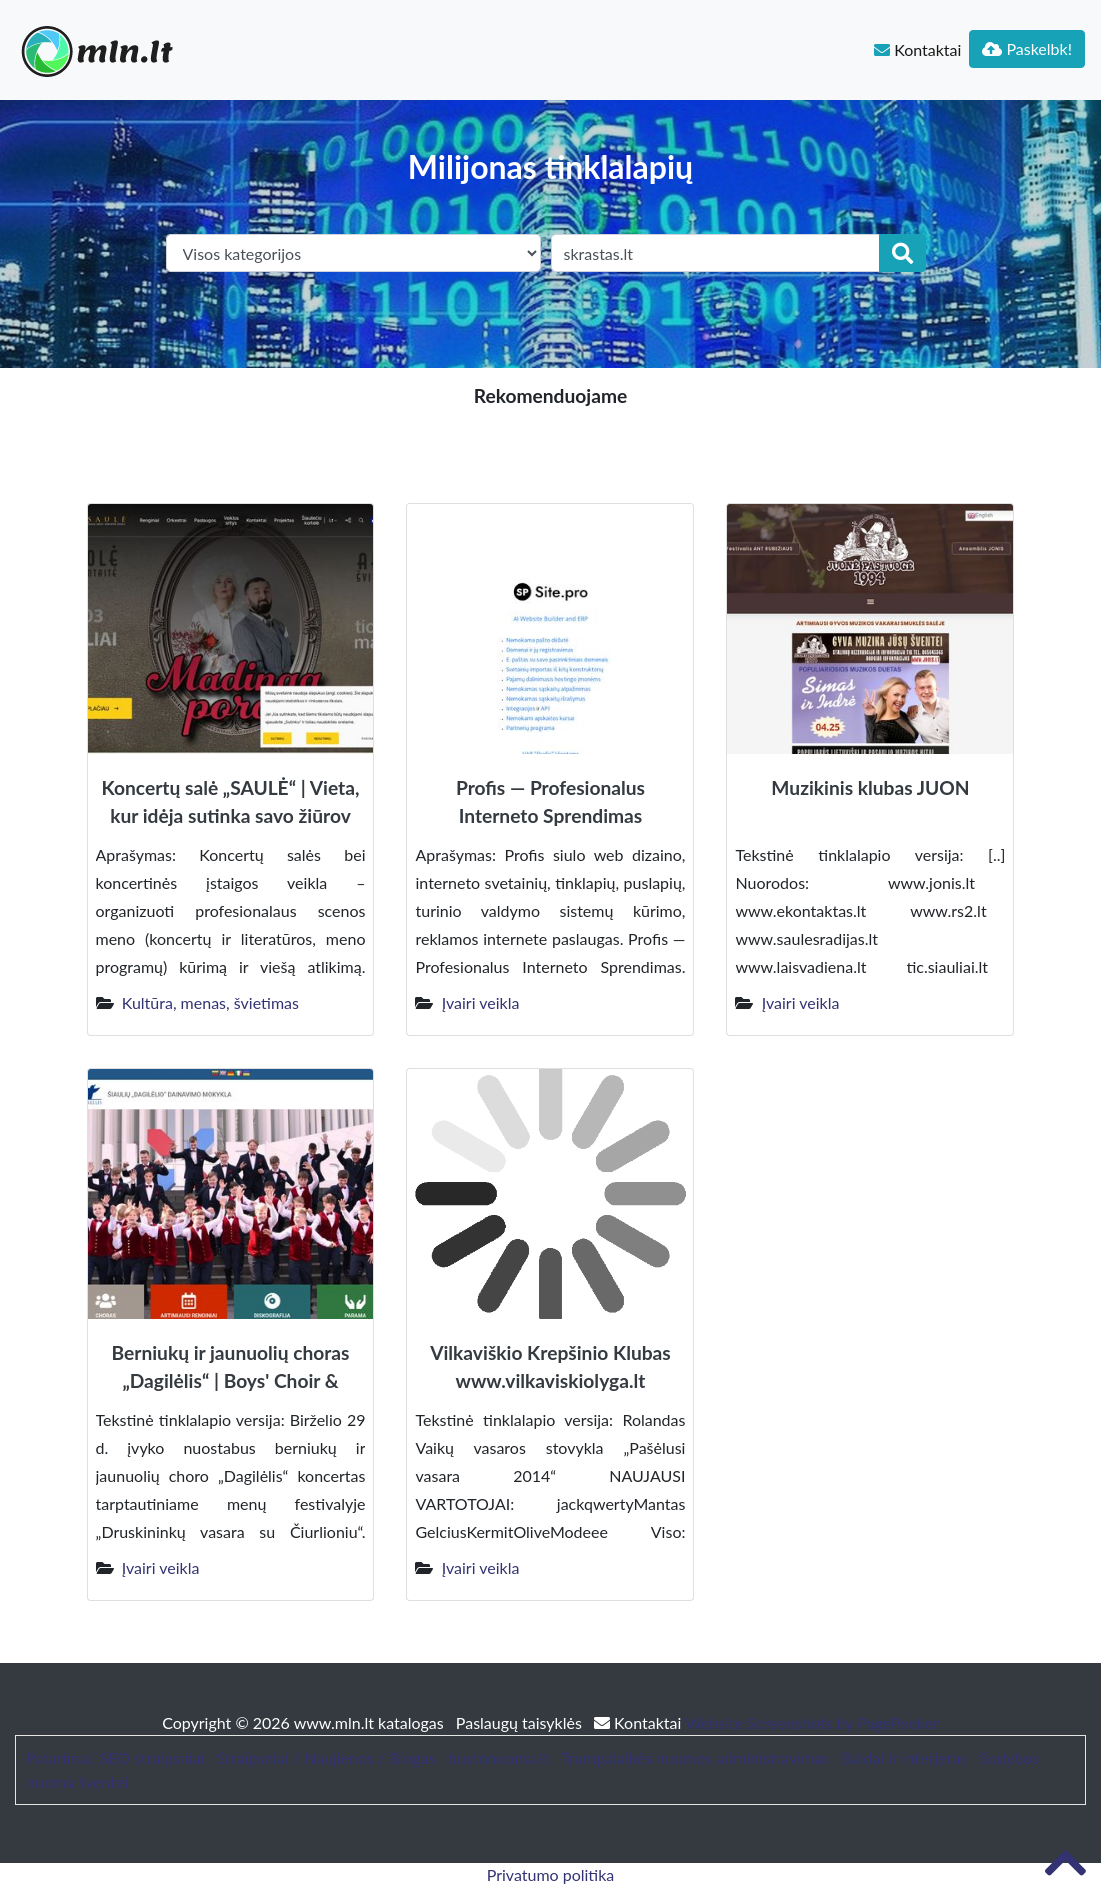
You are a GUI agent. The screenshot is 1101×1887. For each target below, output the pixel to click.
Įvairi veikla (481, 1002)
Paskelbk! (1027, 48)
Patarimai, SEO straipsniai (115, 1757)
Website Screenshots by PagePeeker (812, 1722)
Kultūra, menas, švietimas (210, 1002)
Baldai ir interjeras (904, 1757)
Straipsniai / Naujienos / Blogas (326, 1757)
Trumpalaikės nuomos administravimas (695, 1757)
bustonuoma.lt (498, 1757)
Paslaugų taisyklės (521, 1722)
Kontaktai (917, 49)
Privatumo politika (551, 1874)
